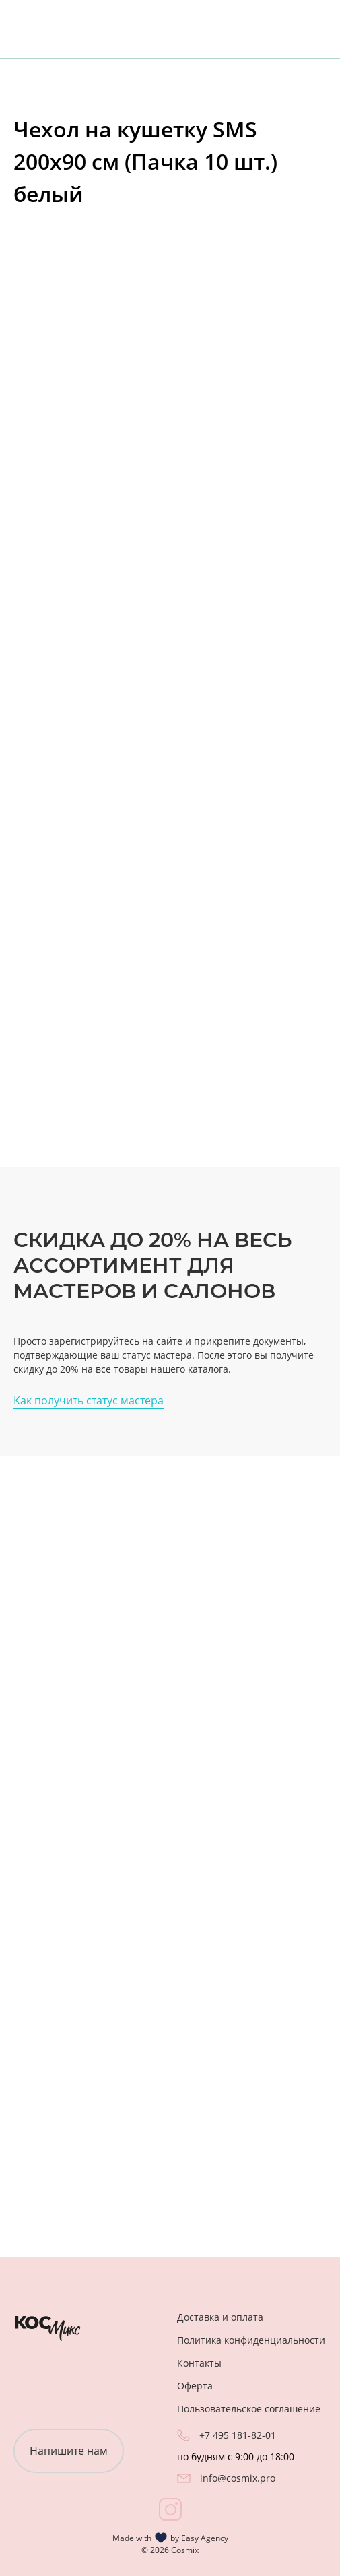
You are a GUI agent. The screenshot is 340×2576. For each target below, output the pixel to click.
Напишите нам (69, 2450)
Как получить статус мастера (88, 1400)
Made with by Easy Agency (170, 2537)
